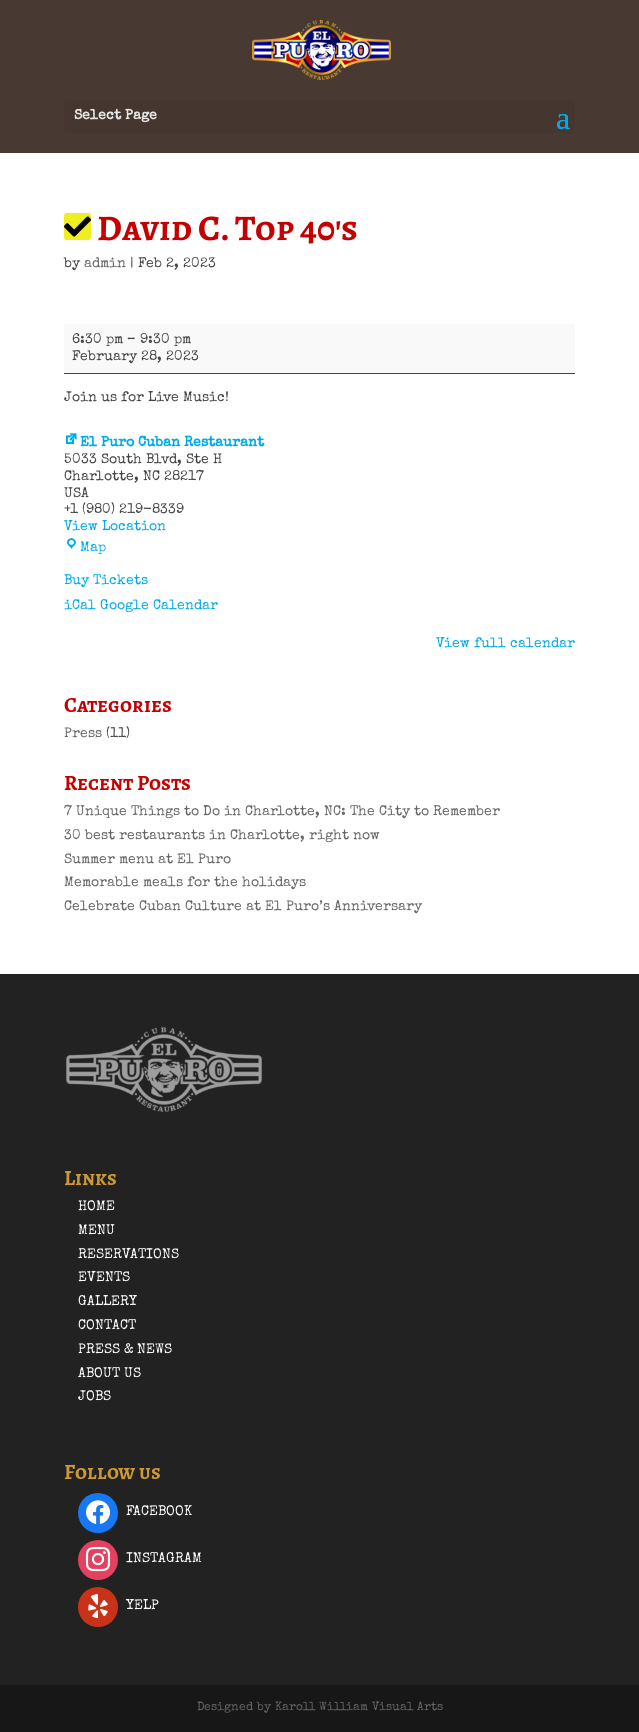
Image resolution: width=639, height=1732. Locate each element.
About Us (109, 1374)
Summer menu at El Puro (147, 860)
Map (85, 548)
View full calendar (505, 644)
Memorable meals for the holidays (185, 883)
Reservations (128, 1255)
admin (105, 264)
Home (96, 1207)
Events (104, 1278)
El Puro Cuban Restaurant (164, 443)
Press (83, 734)
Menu (96, 1231)
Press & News (125, 1350)
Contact (107, 1326)
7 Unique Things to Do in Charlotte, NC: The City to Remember (282, 812)
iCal (80, 606)
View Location (115, 527)
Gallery (107, 1302)
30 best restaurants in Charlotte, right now (222, 836)
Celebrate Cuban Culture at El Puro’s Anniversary (243, 907)
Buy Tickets (106, 581)
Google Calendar (159, 606)
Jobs (94, 1397)
